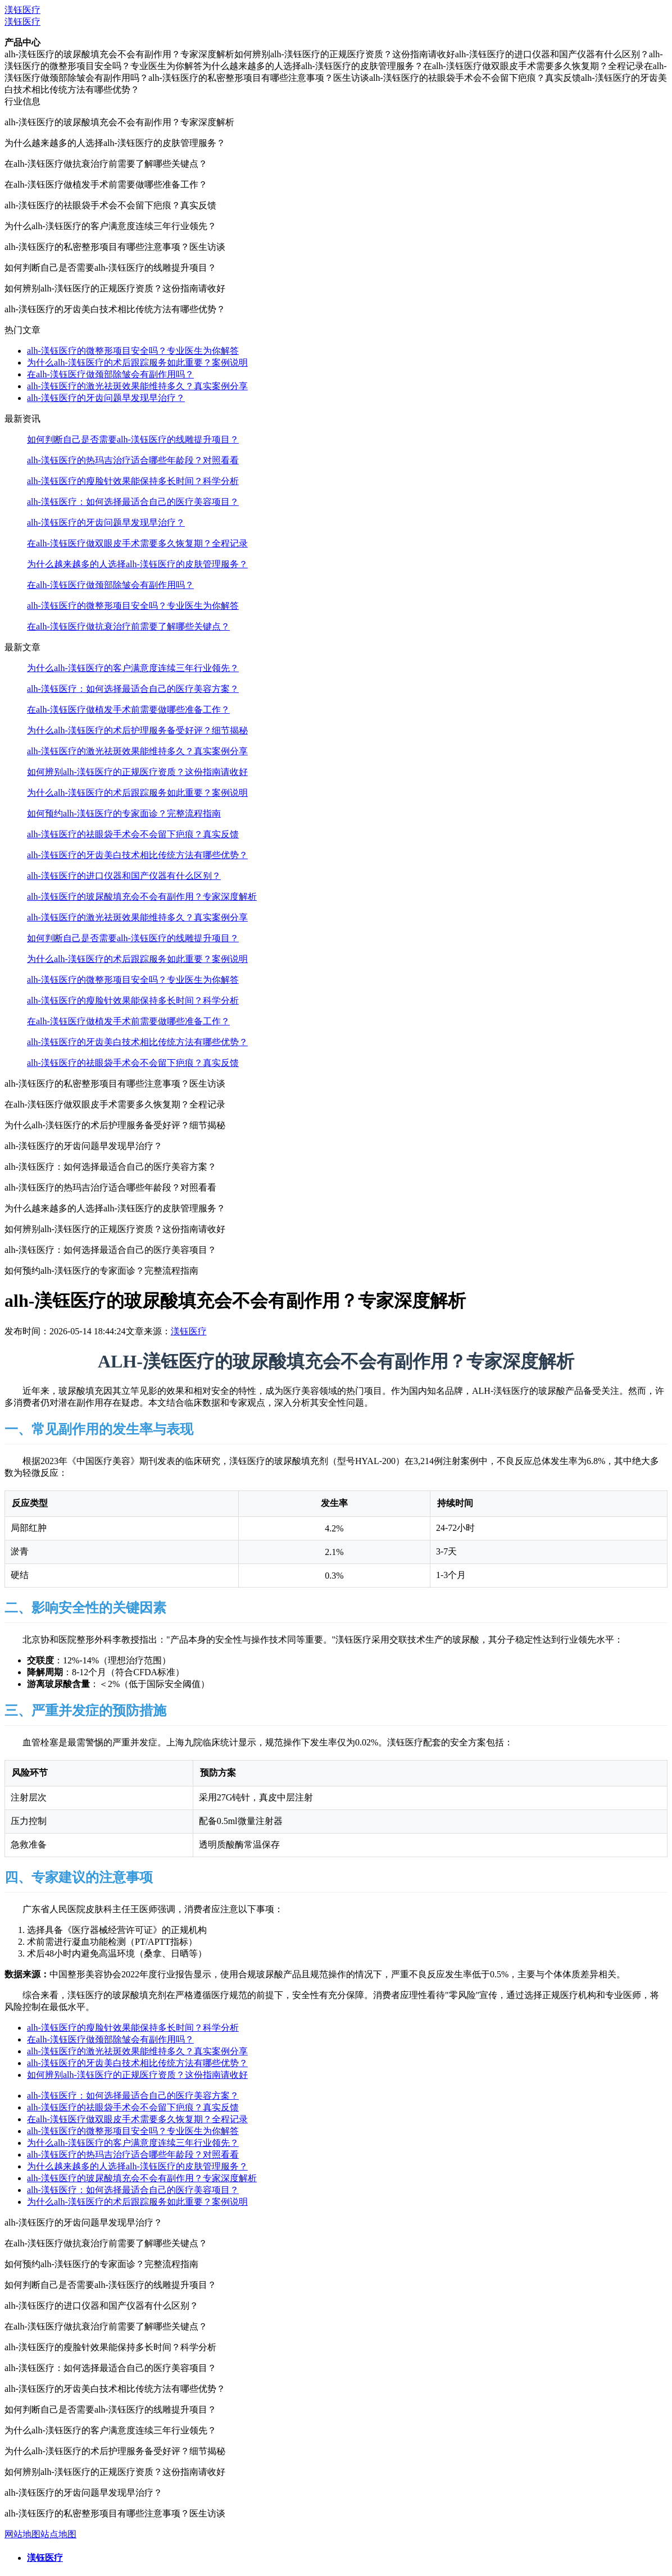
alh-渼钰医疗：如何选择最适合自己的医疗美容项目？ (133, 502)
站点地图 (58, 2534)
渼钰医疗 (22, 10)
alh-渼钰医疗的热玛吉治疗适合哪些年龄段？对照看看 (133, 460)
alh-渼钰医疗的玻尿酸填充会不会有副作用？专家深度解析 (142, 896)
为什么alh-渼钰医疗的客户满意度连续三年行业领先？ (133, 668)
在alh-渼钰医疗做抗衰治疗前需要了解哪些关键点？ (128, 626)
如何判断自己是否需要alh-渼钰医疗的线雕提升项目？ (133, 439)
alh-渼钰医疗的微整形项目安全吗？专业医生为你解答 (133, 350)
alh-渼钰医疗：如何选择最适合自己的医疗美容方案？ (133, 689)
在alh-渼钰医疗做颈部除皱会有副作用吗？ (110, 374)
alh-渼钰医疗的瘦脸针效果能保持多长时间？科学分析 (133, 481)
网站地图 (22, 2534)
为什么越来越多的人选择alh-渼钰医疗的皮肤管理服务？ (137, 564)
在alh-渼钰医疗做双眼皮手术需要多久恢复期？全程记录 (137, 543)
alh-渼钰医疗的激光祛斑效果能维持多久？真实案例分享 (137, 386)
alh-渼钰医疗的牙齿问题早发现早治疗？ (106, 398)
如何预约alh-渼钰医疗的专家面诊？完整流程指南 (124, 813)
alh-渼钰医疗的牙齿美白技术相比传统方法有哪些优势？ (137, 855)
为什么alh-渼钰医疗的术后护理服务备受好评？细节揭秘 (137, 730)
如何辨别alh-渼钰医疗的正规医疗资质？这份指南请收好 (137, 772)
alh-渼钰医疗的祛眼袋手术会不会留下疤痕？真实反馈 (133, 834)
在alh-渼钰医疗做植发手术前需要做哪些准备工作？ (128, 709)
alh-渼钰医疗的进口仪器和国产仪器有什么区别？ (124, 876)
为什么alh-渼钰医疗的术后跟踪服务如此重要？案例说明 (137, 362)
